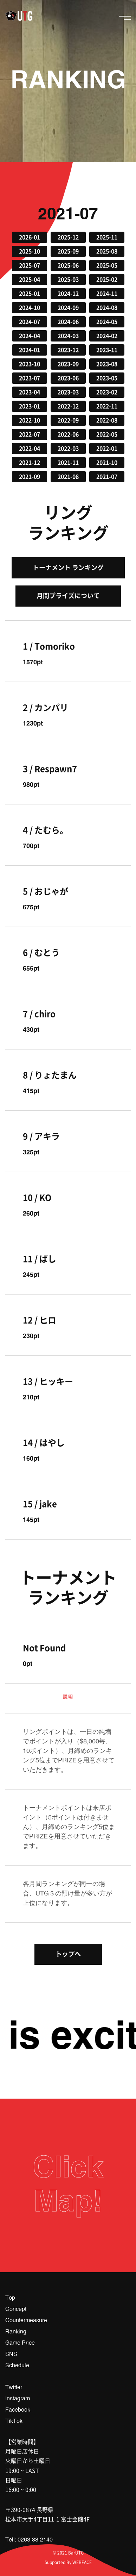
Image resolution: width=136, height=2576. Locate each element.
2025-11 (106, 237)
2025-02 (106, 279)
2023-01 (29, 406)
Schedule (17, 2365)
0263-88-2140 (35, 2540)
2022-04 (29, 448)
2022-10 (29, 420)
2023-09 (68, 364)
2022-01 (106, 448)
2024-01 (29, 350)
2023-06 (68, 378)
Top (10, 2298)
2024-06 (68, 322)
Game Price (20, 2343)
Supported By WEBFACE (68, 2562)
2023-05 (106, 378)
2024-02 (106, 336)
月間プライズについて (68, 596)
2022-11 (106, 406)
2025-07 (29, 265)
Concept (15, 2309)
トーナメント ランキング (68, 567)
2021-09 (29, 477)
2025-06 (68, 265)
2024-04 (29, 336)
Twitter (13, 2387)
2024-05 (106, 322)
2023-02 (106, 392)
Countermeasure (26, 2320)
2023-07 (29, 378)
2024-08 (106, 308)
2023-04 (29, 392)
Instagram (17, 2398)
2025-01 (29, 293)
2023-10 (29, 364)
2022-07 (29, 434)
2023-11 (106, 350)
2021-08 (68, 477)
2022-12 (68, 406)
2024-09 (68, 308)
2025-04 (29, 279)
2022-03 (68, 448)
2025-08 (106, 251)
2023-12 (68, 350)
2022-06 (68, 434)
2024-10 (29, 308)
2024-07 (29, 322)
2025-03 (68, 279)
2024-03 (68, 336)
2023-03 (68, 392)
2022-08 (106, 420)
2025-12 (68, 237)
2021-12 (29, 462)
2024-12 (68, 293)
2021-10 (106, 462)
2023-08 (106, 364)
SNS (11, 2354)
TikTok (13, 2421)
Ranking (15, 2331)
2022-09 (68, 420)
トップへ (68, 1954)
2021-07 (106, 477)
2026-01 (29, 237)
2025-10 (29, 251)
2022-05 (106, 434)
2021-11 (68, 462)
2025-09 (68, 251)
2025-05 (106, 265)
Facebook (17, 2410)
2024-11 (106, 293)
